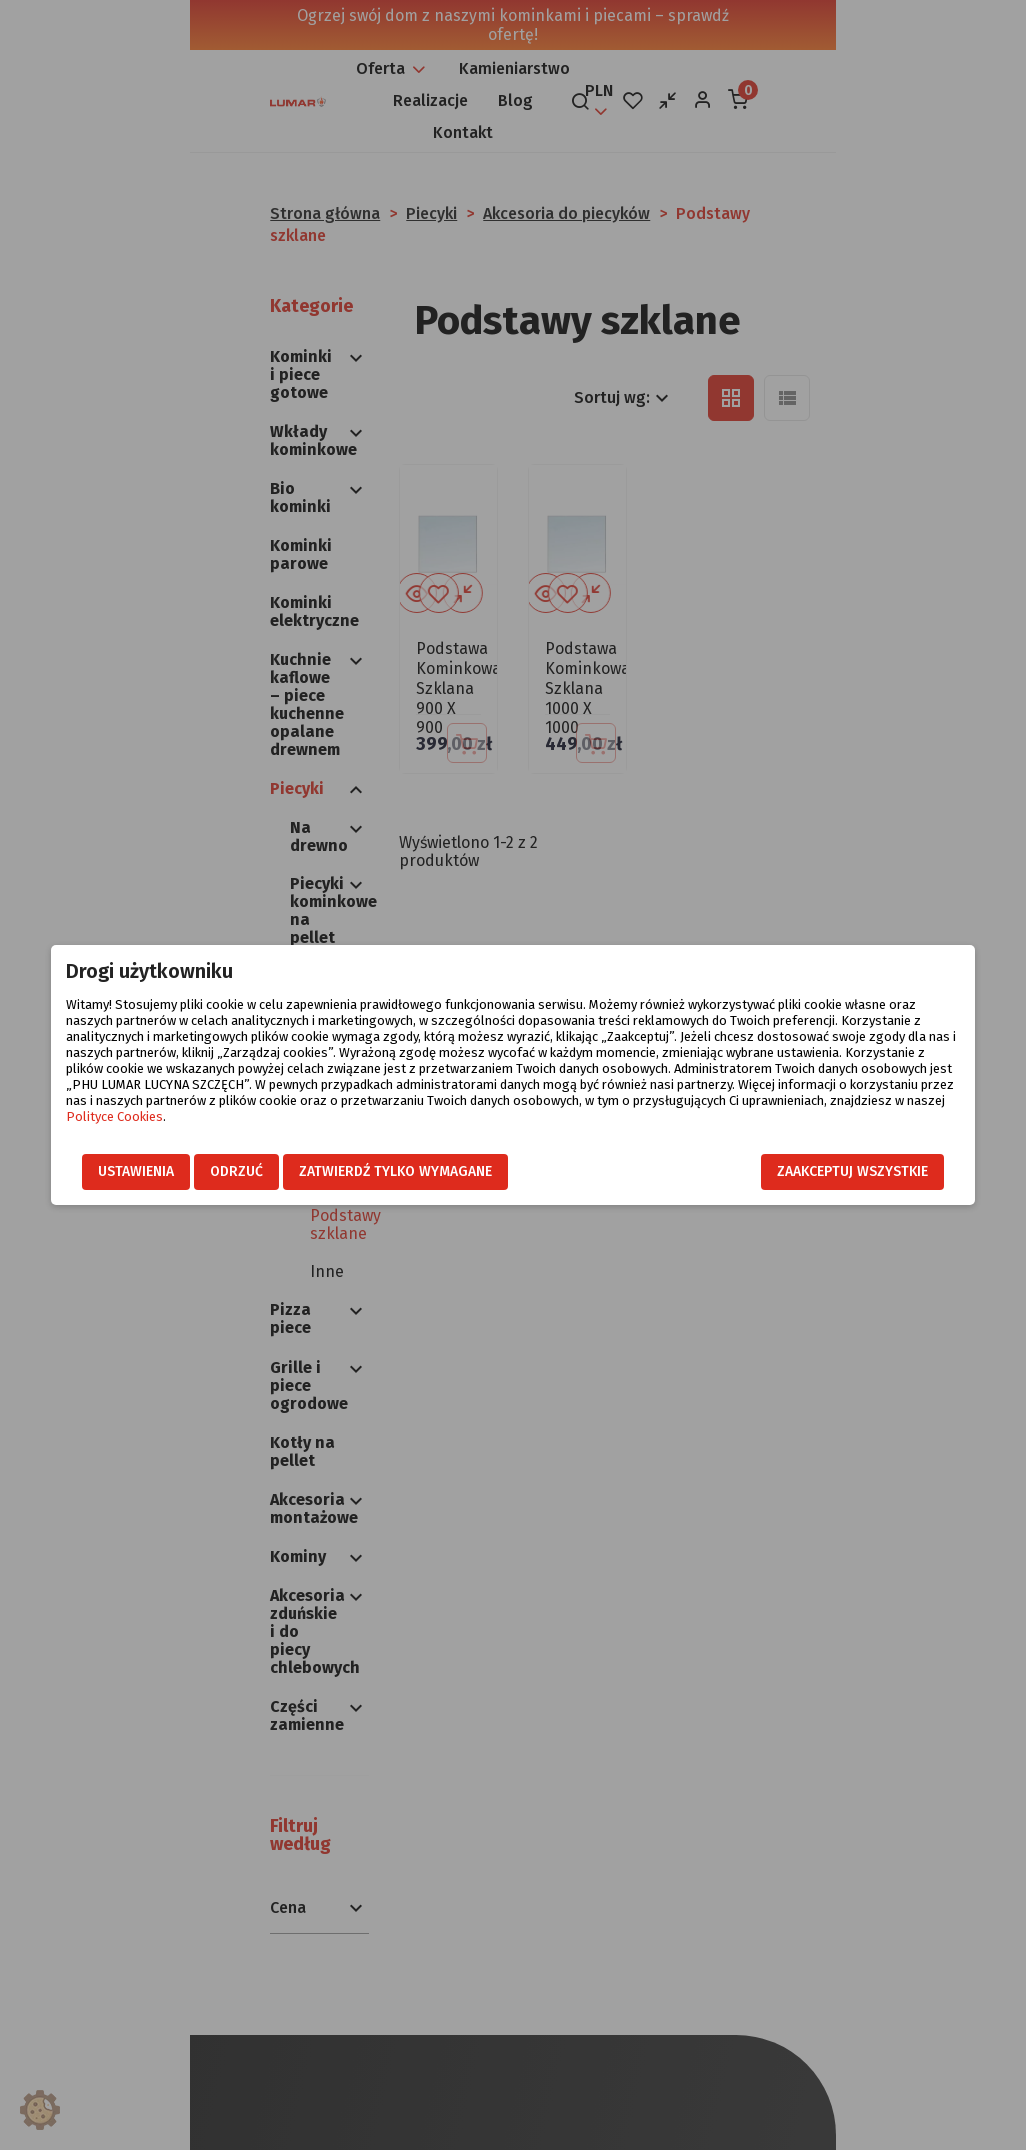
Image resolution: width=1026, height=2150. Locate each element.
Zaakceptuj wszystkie (878, 1172)
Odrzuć (210, 1172)
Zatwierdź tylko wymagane (369, 1172)
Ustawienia (110, 1172)
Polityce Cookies (736, 1100)
